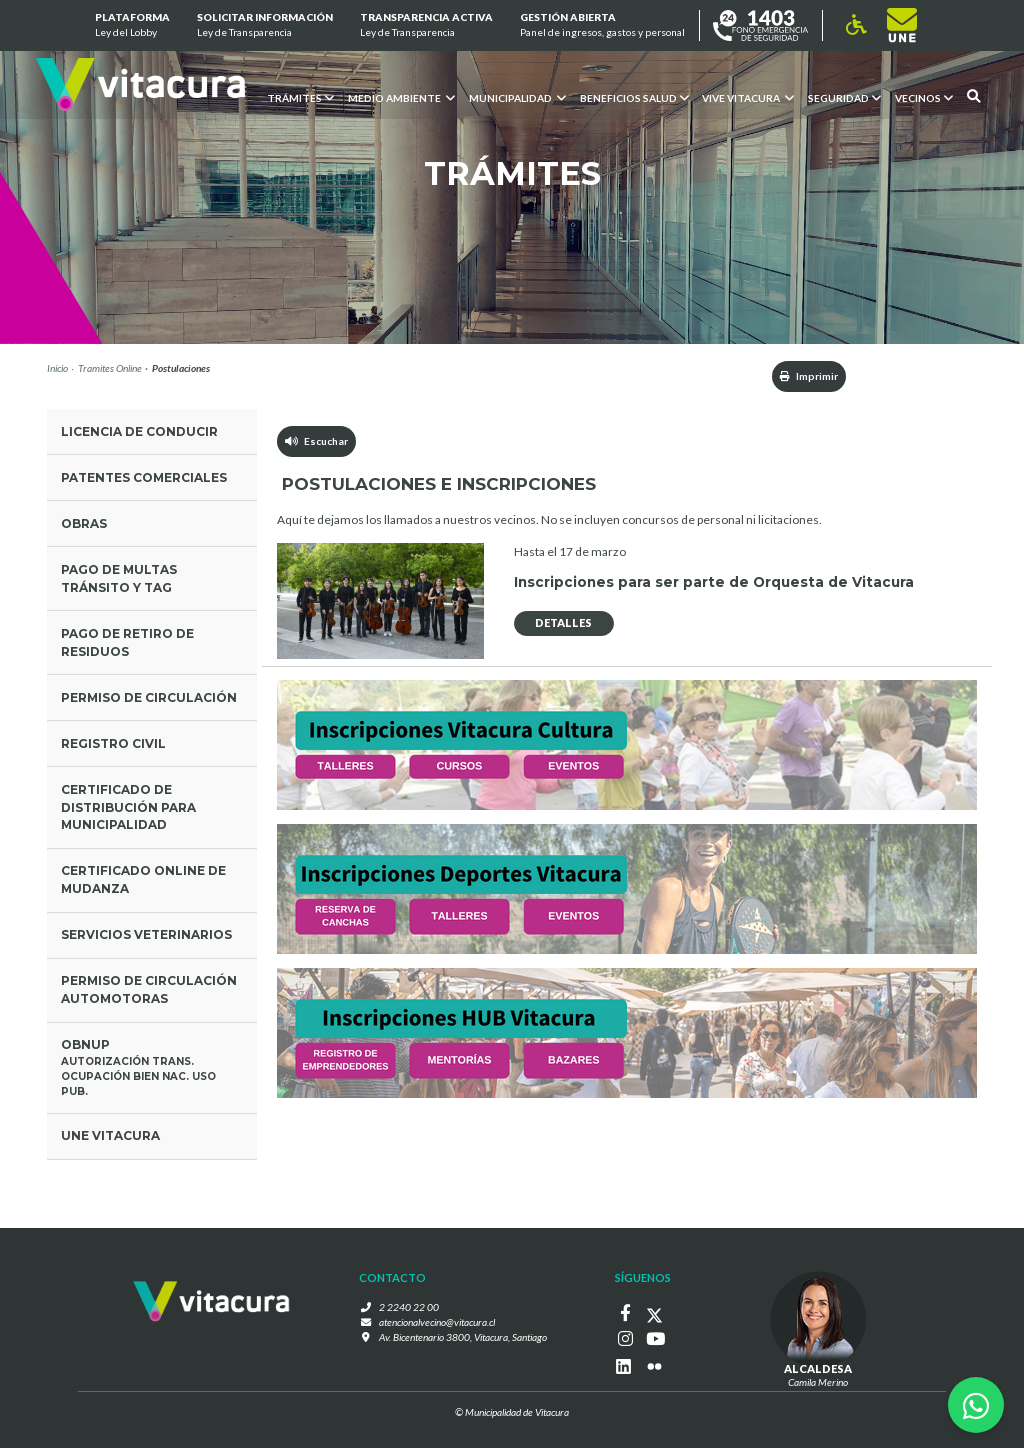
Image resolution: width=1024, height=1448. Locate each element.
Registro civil (113, 743)
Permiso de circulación (149, 697)
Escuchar (316, 441)
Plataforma (131, 26)
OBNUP (152, 1068)
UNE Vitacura (110, 1135)
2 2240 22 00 (409, 1307)
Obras (84, 523)
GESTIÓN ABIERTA (602, 26)
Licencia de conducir (139, 431)
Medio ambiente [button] (400, 97)
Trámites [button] (299, 97)
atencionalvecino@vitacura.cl (437, 1322)
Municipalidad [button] (516, 97)
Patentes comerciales (144, 477)
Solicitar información (265, 26)
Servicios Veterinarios (146, 934)
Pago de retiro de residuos (127, 642)
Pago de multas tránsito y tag (119, 578)
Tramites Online (110, 368)
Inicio (57, 368)
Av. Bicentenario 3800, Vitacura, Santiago (463, 1337)
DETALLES (563, 622)
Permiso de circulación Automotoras (149, 989)
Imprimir (809, 376)
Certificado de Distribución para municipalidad (128, 807)
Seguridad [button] (844, 97)
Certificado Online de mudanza (143, 879)
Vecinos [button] (924, 97)
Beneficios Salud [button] (633, 97)
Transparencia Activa (426, 26)
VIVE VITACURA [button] (748, 97)
